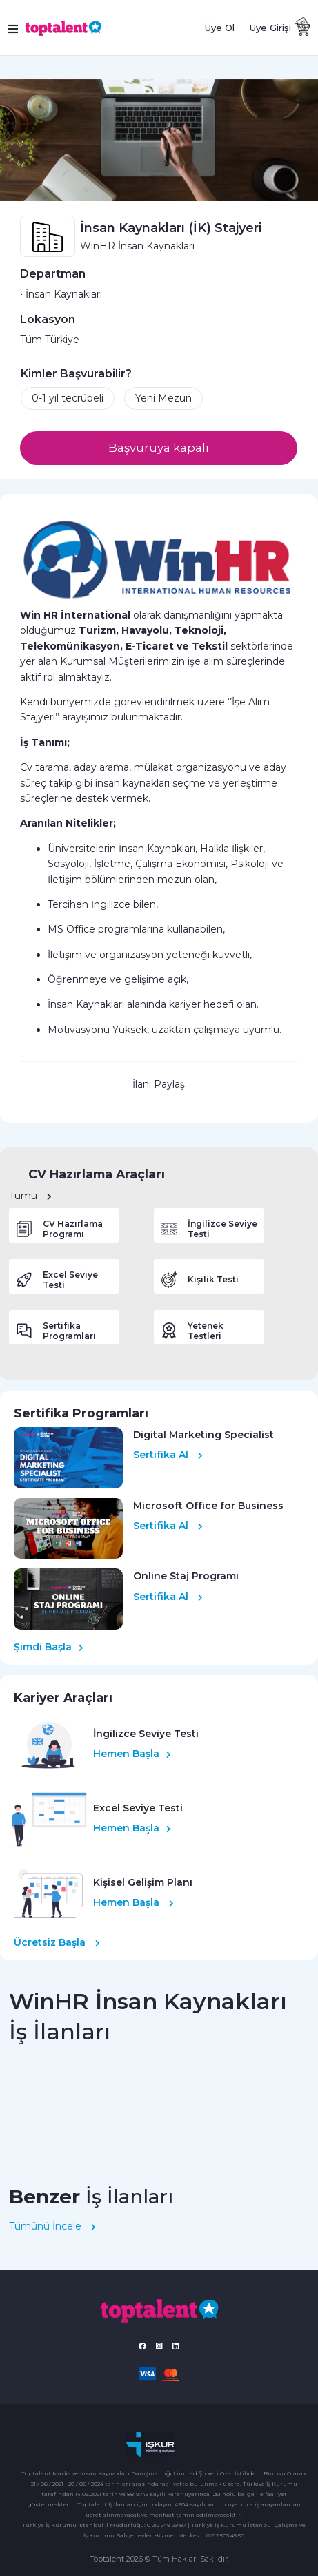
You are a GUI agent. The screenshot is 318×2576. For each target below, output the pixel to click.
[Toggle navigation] (14, 27)
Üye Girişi (270, 27)
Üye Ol (220, 27)
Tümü (30, 1196)
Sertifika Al (168, 1454)
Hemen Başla (132, 1753)
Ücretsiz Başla (57, 1942)
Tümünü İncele (52, 2226)
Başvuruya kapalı (158, 448)
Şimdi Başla (48, 1647)
